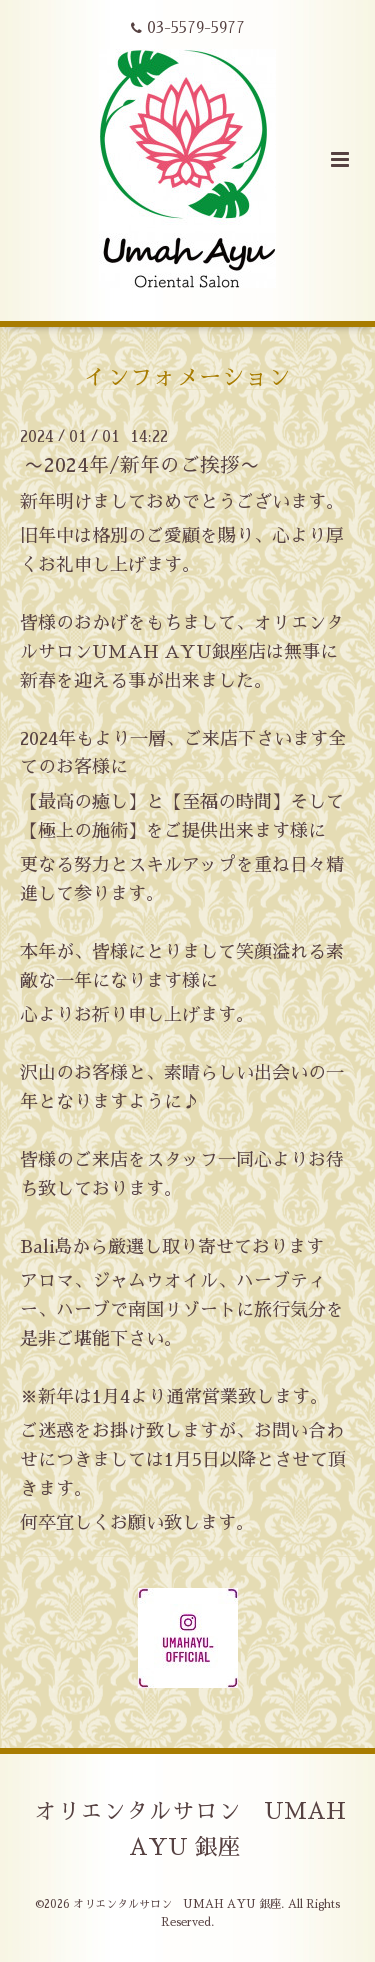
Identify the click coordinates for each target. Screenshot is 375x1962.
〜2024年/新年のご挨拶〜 (142, 465)
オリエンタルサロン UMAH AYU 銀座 (190, 1829)
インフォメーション (187, 377)
